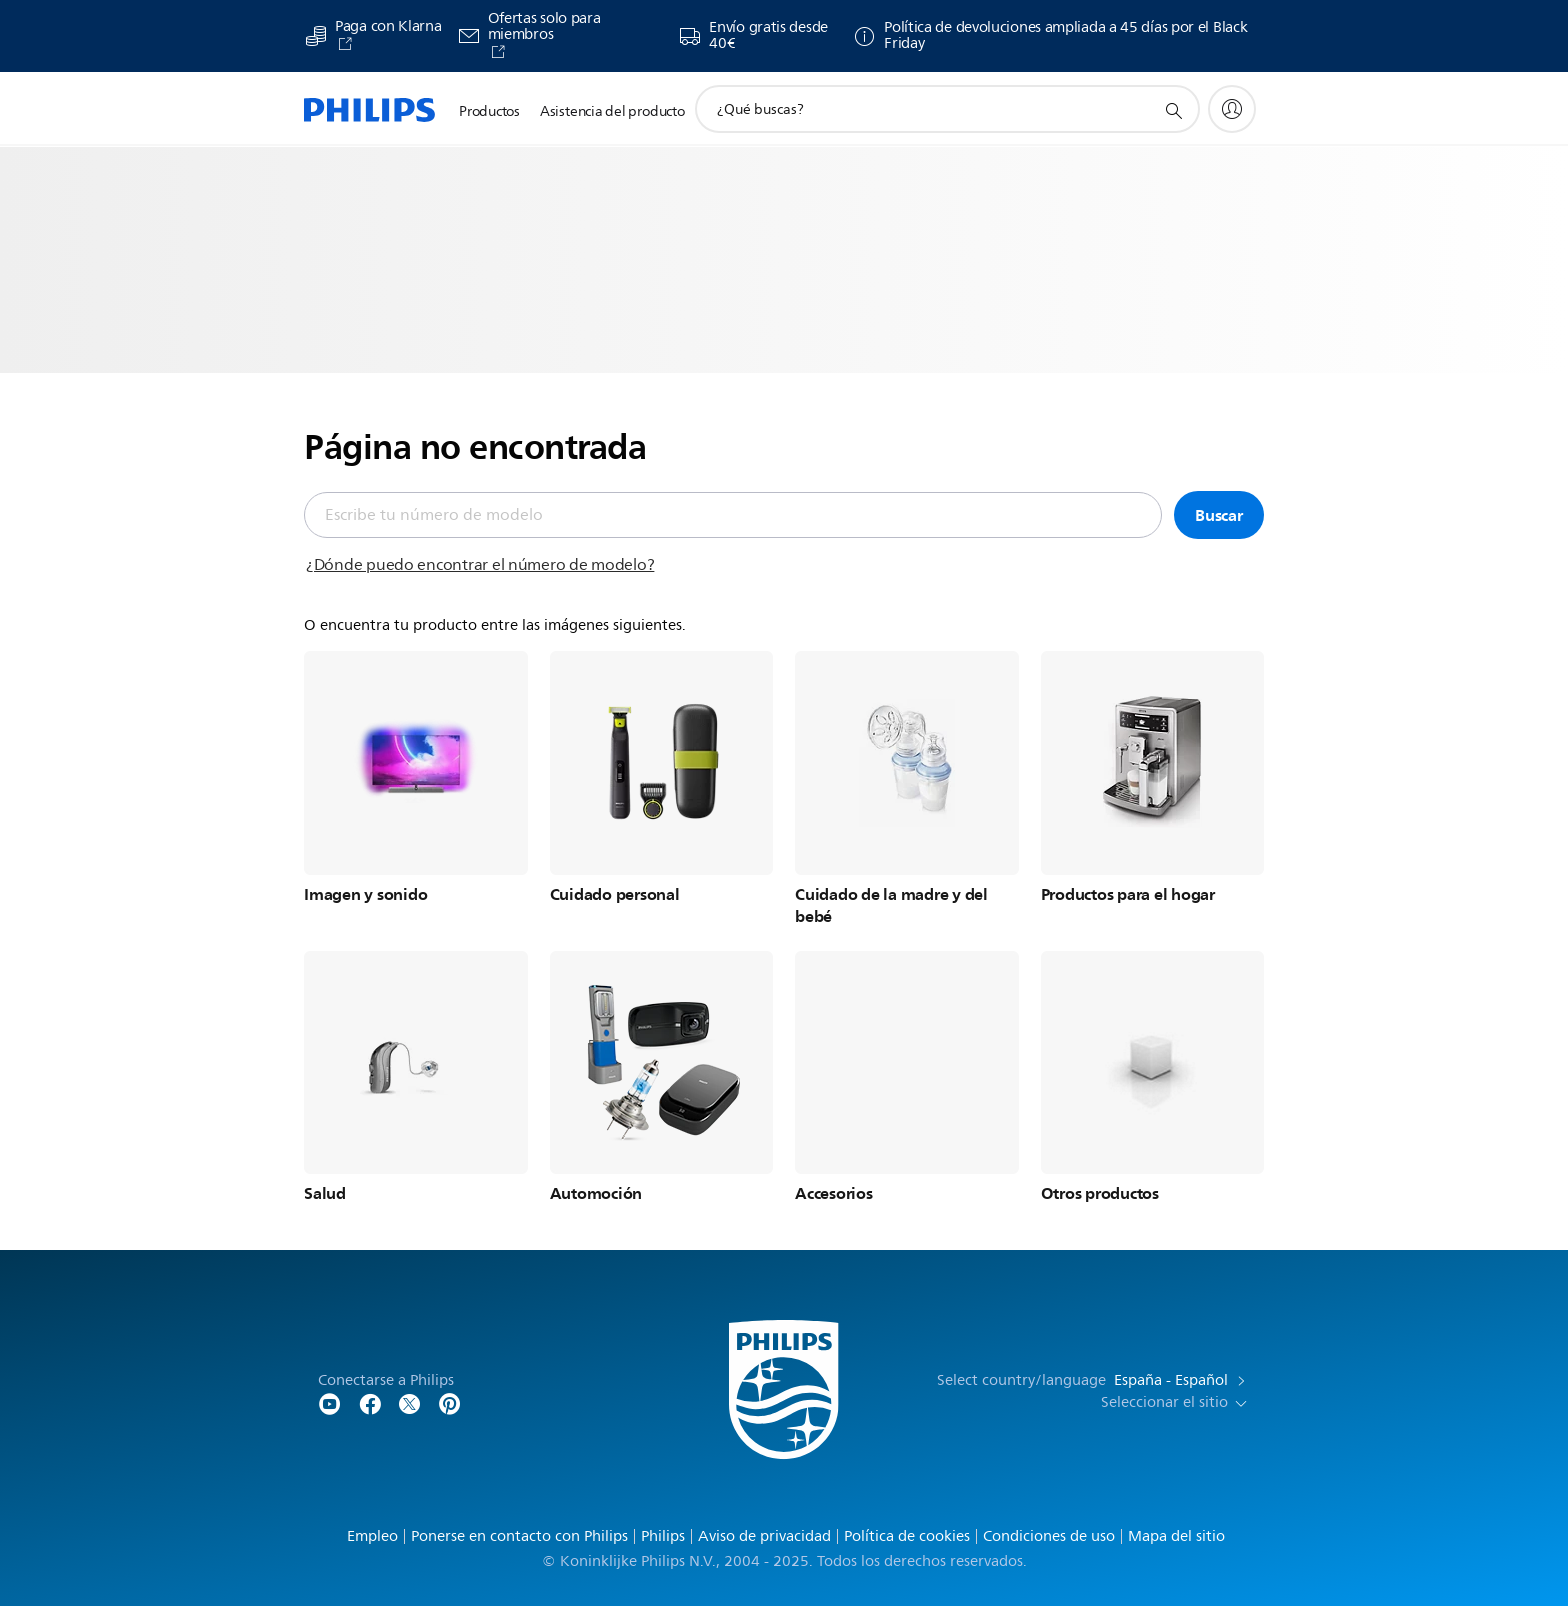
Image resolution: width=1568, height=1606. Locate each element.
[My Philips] (1232, 109)
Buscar (1219, 515)
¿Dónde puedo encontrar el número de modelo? (480, 565)
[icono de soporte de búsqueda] (1173, 110)
